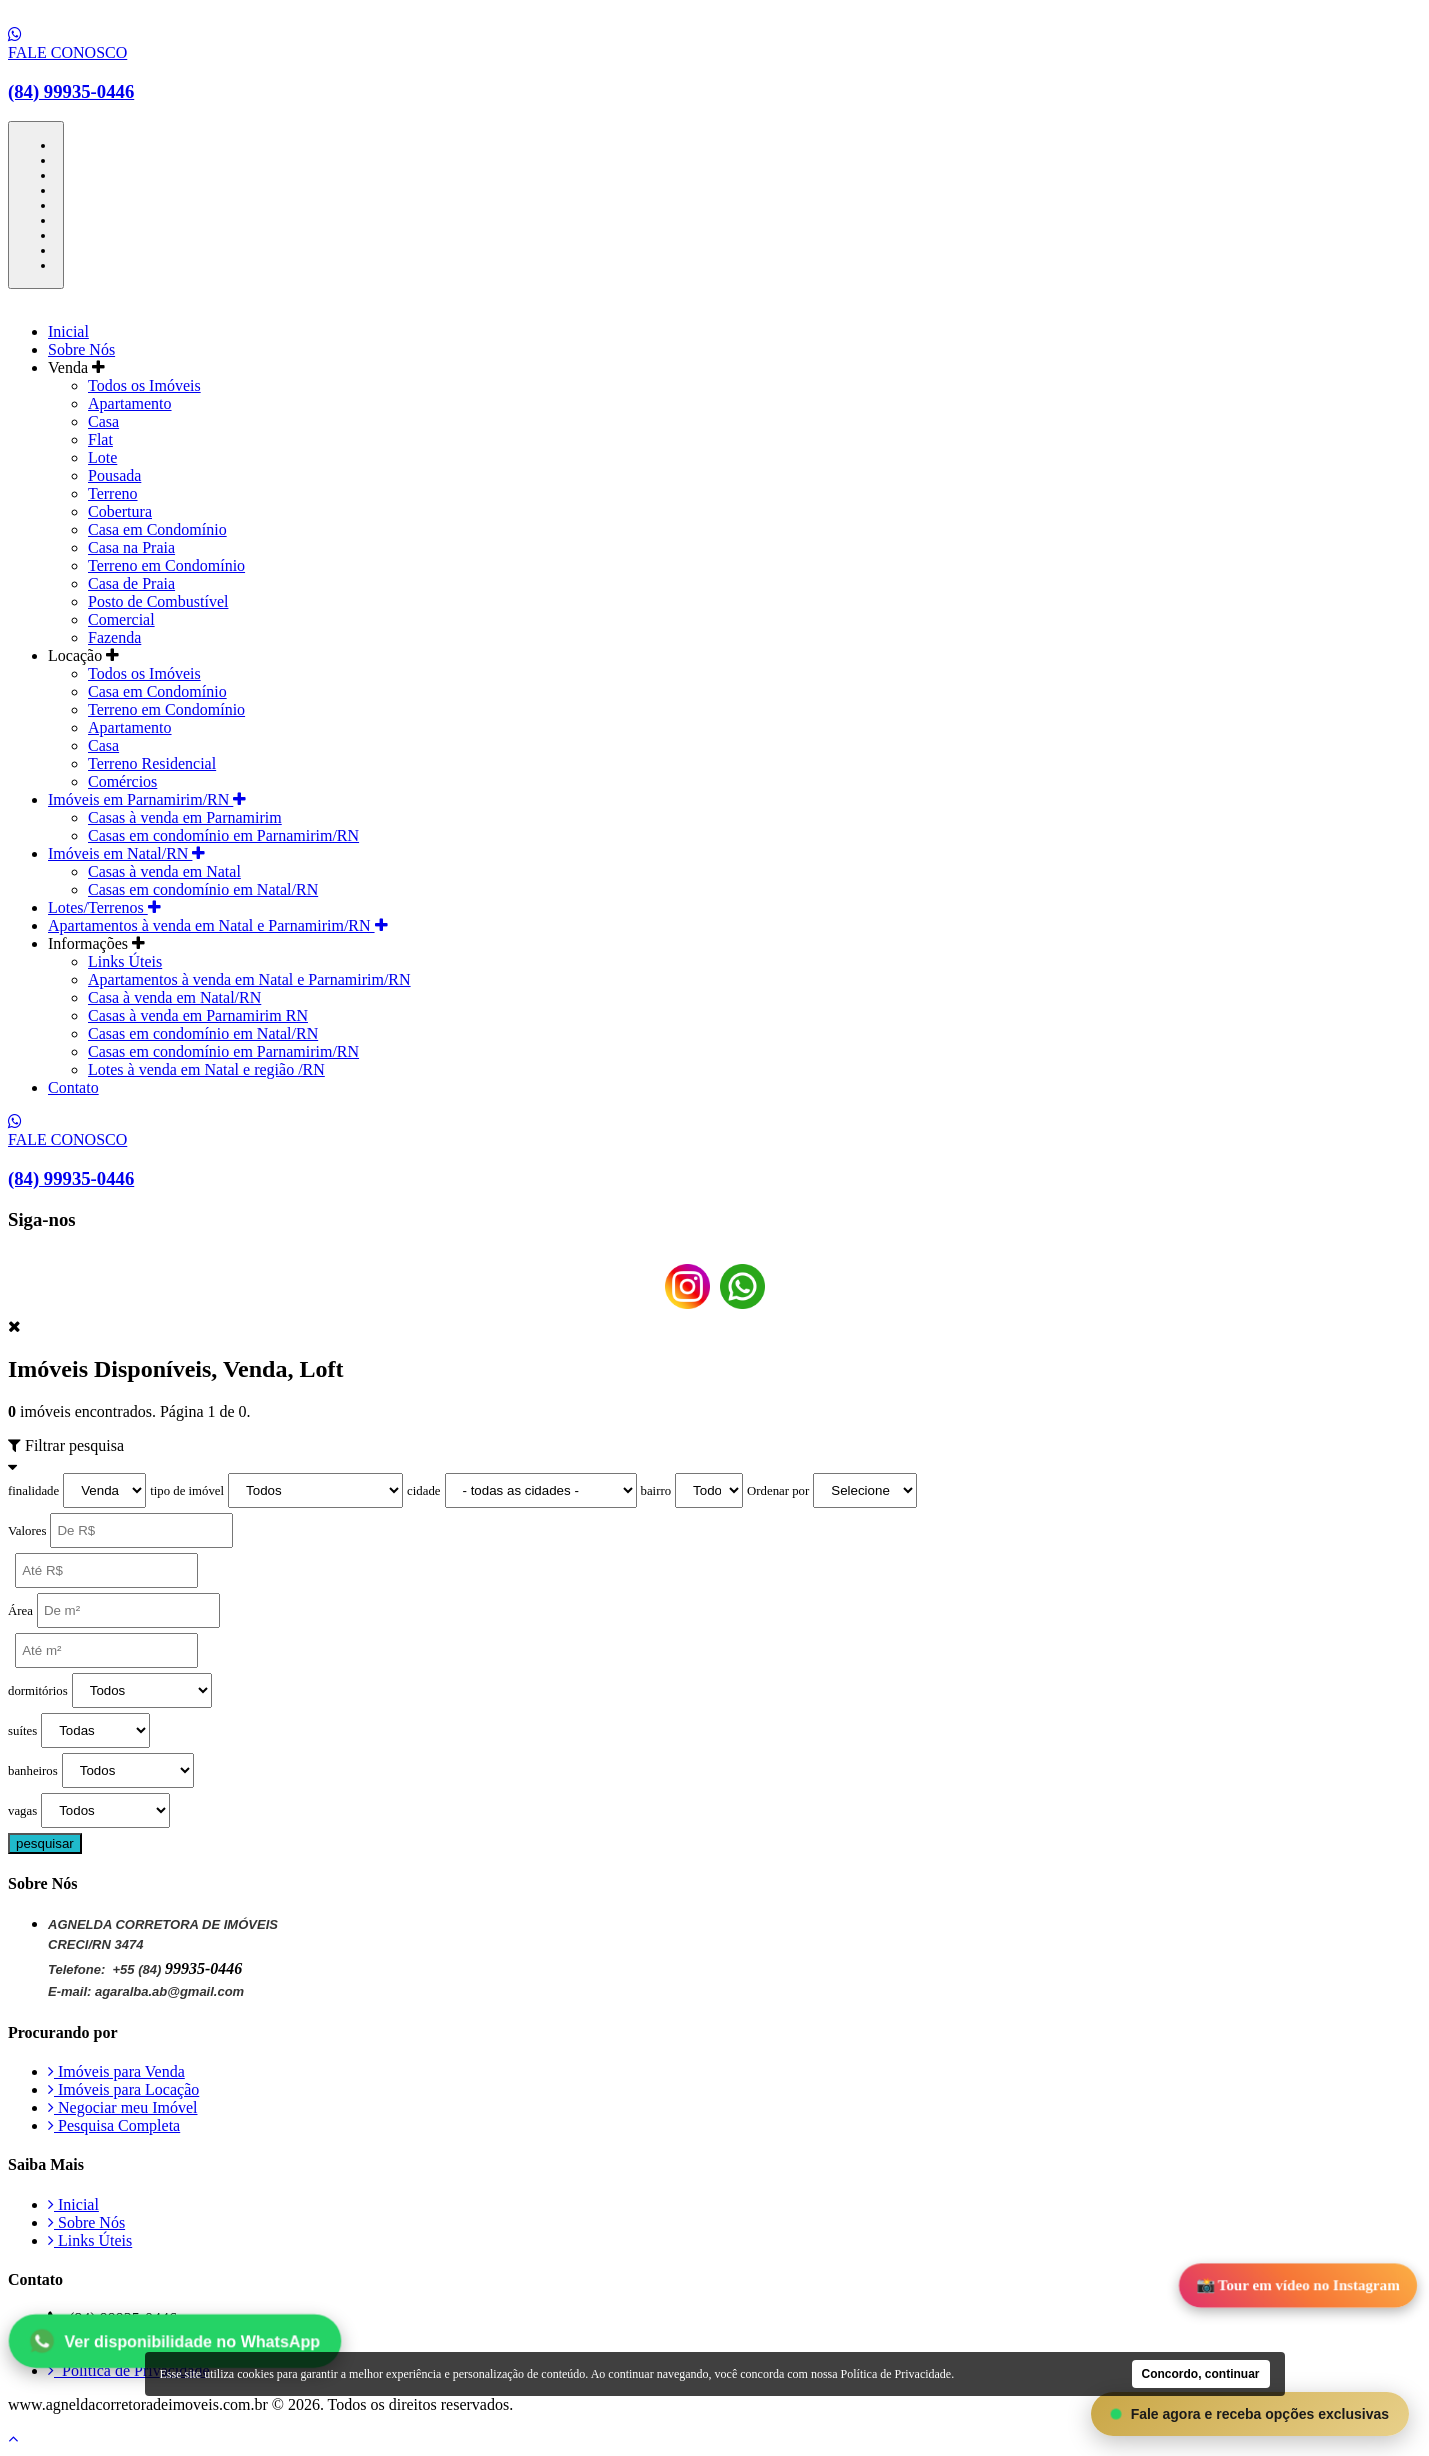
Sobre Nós (81, 349)
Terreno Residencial (152, 763)
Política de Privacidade (129, 2370)
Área (20, 1611)
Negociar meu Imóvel (123, 2107)
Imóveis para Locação (123, 2089)
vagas (22, 1811)
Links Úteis (125, 961)
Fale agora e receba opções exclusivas (1249, 2414)
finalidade (33, 1491)
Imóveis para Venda (116, 2071)
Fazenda (114, 637)
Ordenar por (778, 1491)
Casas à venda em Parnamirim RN (198, 1015)
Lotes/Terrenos (104, 907)
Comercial (121, 619)
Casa (103, 421)
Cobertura (120, 511)
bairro (656, 1491)
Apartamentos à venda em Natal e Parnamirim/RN (218, 925)
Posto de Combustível (158, 601)
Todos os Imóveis (144, 385)
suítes (22, 1731)
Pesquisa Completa (114, 2125)
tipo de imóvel (187, 1491)
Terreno (113, 493)
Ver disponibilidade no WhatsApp (175, 2340)
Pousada (114, 475)
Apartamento (130, 403)
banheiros (33, 1771)
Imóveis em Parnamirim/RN (147, 799)
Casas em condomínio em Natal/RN (203, 889)
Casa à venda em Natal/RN (174, 997)
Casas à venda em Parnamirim (185, 817)
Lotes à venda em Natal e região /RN (206, 1069)
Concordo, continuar (1201, 2374)
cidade (423, 1491)
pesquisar (45, 1843)
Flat (100, 439)
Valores (27, 1531)
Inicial (68, 331)
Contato (73, 1087)
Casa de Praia (131, 583)
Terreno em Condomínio (166, 565)
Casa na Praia (131, 547)
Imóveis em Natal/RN (126, 853)
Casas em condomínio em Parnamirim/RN (223, 835)
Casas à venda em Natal (164, 871)
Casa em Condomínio (157, 529)
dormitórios (38, 1691)
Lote (102, 457)
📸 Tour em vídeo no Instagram (1298, 2286)
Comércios (122, 781)
